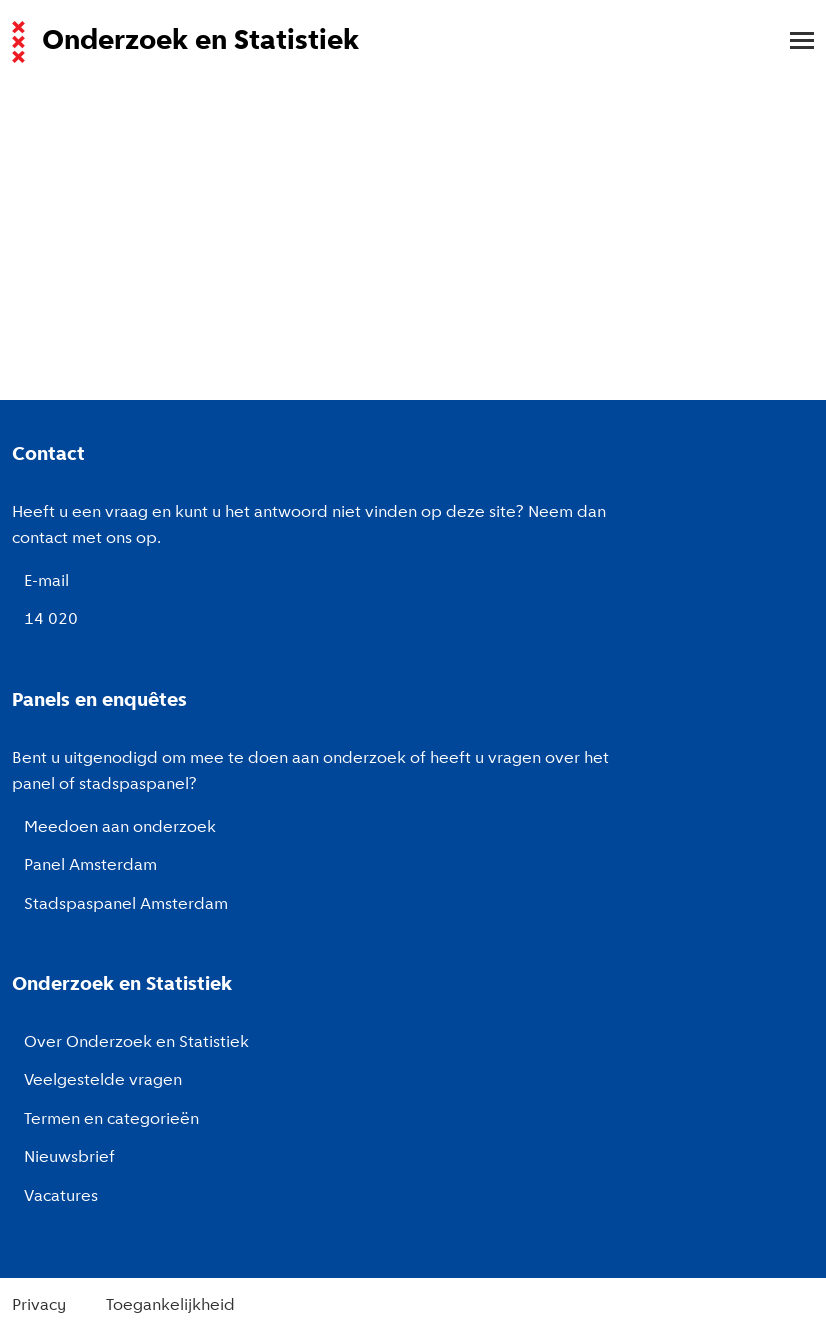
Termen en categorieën (111, 1120)
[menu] (792, 42)
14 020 (51, 620)
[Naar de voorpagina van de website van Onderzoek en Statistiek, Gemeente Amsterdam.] (401, 42)
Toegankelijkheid (170, 1306)
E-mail (46, 582)
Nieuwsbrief (69, 1158)
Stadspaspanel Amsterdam (126, 905)
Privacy (39, 1306)
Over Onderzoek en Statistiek (136, 1043)
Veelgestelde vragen (103, 1081)
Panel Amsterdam (90, 866)
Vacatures (61, 1197)
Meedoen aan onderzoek (120, 828)
